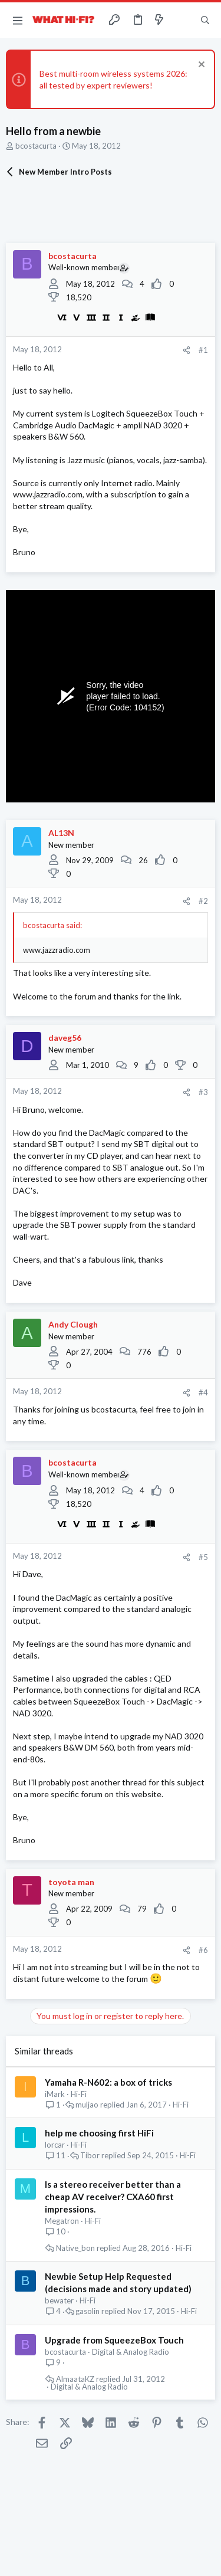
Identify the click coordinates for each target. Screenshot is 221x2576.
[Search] (205, 20)
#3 (203, 1092)
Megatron (62, 2221)
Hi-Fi (79, 2094)
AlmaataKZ (75, 2379)
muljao (86, 2105)
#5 (203, 1557)
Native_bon (75, 2248)
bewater (59, 2300)
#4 (203, 1392)
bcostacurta (36, 145)
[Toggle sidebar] (182, 20)
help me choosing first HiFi (99, 2133)
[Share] (186, 350)
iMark (55, 2094)
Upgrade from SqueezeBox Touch (114, 2340)
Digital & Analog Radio (130, 2352)
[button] (17, 20)
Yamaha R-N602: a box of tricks (108, 2082)
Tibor (90, 2155)
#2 (203, 901)
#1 (203, 350)
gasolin (87, 2311)
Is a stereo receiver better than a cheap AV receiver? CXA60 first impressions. (113, 2196)
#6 (203, 1950)
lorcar (55, 2144)
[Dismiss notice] (200, 66)
